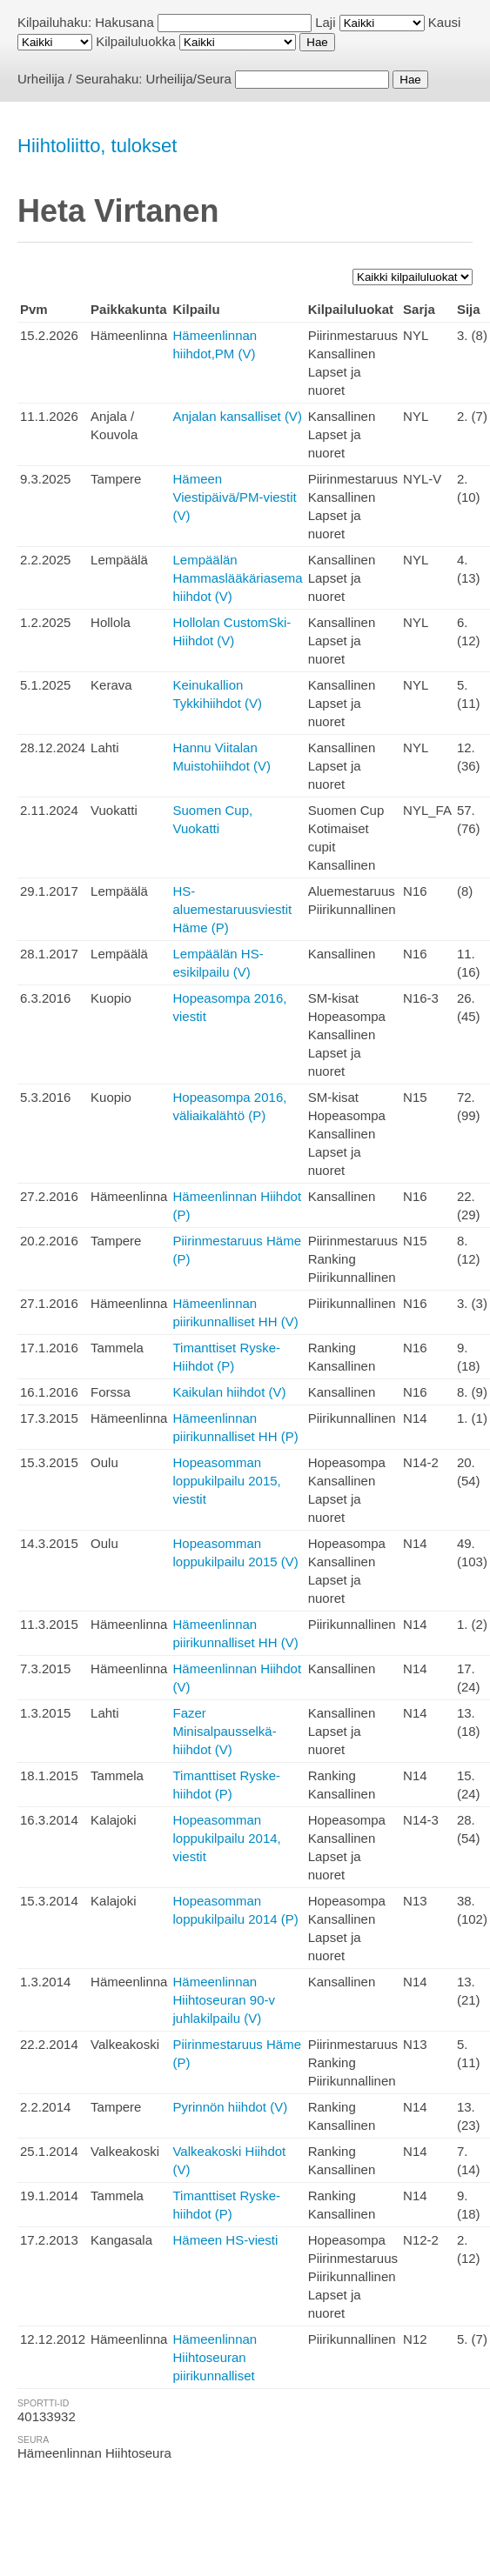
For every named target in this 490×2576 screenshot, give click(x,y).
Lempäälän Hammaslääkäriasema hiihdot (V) (237, 578)
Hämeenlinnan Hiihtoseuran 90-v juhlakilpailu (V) (223, 1999)
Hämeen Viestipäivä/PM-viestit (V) (234, 497)
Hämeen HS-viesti (225, 2239)
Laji (325, 22)
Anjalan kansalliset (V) (236, 416)
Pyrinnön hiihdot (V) (229, 2106)
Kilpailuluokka (136, 41)
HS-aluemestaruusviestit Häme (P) (232, 909)
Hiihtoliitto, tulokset (97, 146)
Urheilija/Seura (189, 78)
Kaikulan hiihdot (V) (228, 1392)
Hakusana (124, 22)
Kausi (444, 22)
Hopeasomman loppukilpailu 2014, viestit (226, 1838)
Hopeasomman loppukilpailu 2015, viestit (226, 1480)
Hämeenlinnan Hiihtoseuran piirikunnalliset (214, 2357)
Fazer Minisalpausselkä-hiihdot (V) (224, 1731)
